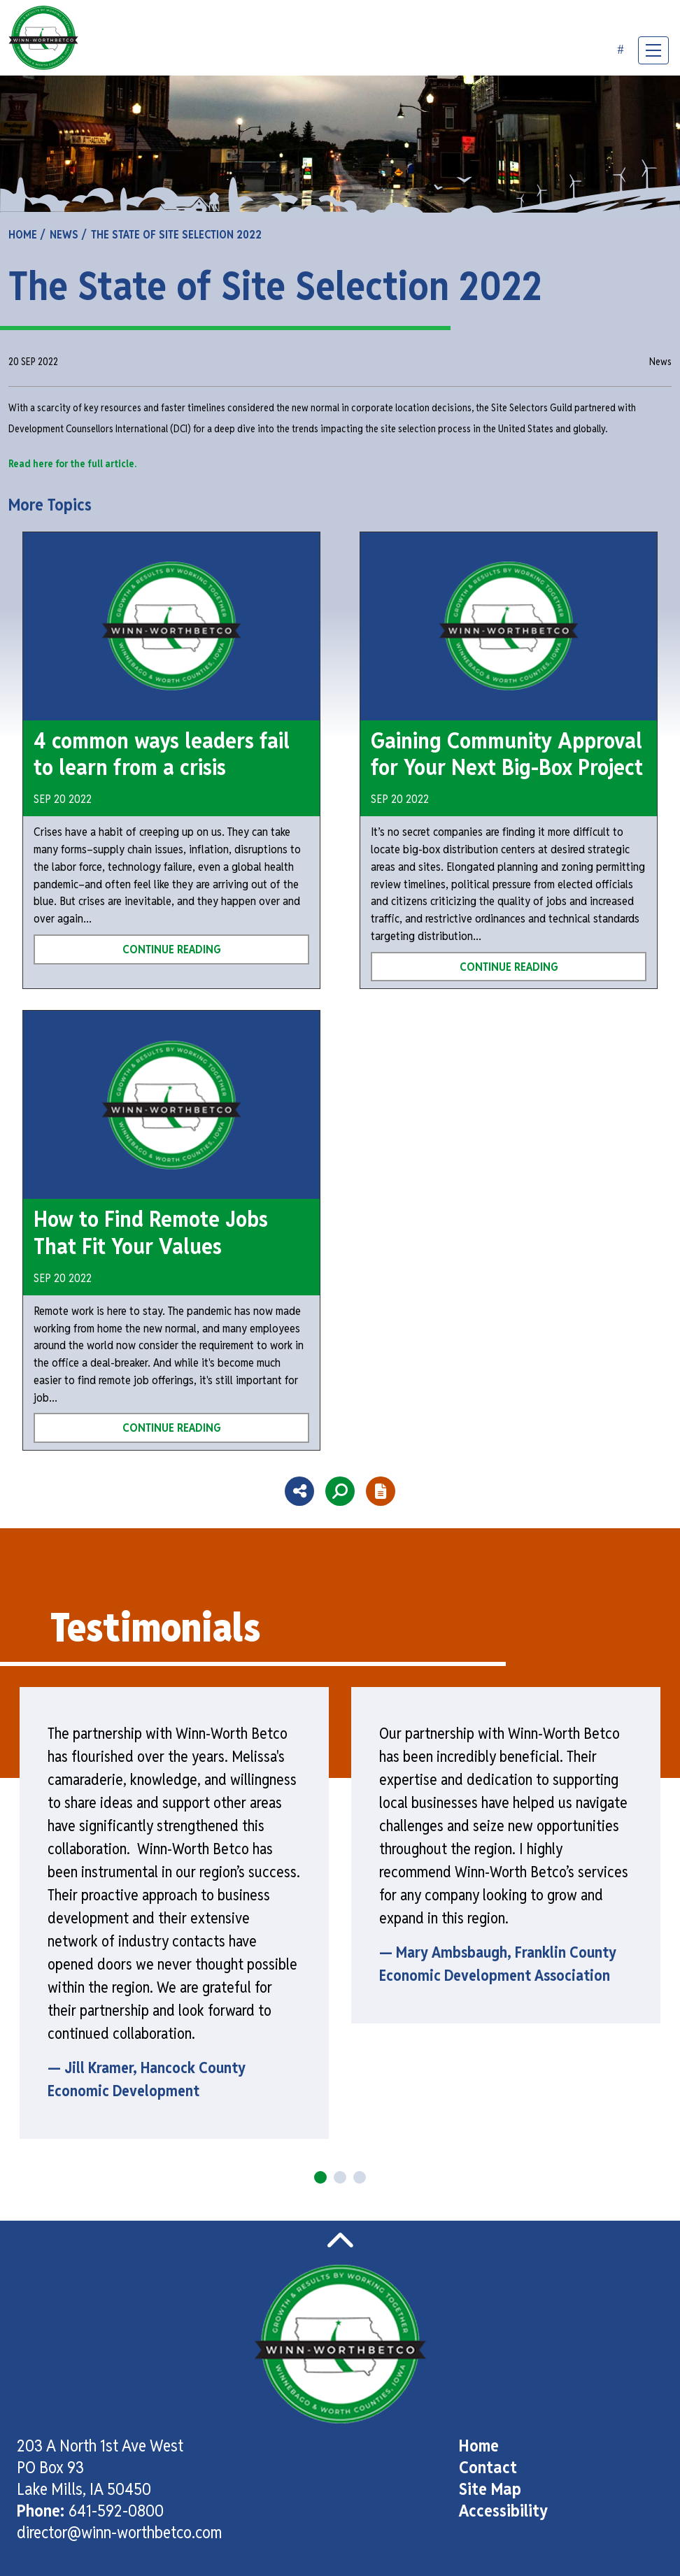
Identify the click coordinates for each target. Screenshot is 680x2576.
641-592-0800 (116, 2510)
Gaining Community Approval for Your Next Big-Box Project (507, 753)
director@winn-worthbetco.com (119, 2532)
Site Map (490, 2489)
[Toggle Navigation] (653, 50)
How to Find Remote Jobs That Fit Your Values (151, 1232)
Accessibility (503, 2510)
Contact (488, 2467)
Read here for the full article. (73, 463)
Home (479, 2445)
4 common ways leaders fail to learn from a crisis (162, 753)
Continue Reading (171, 949)
